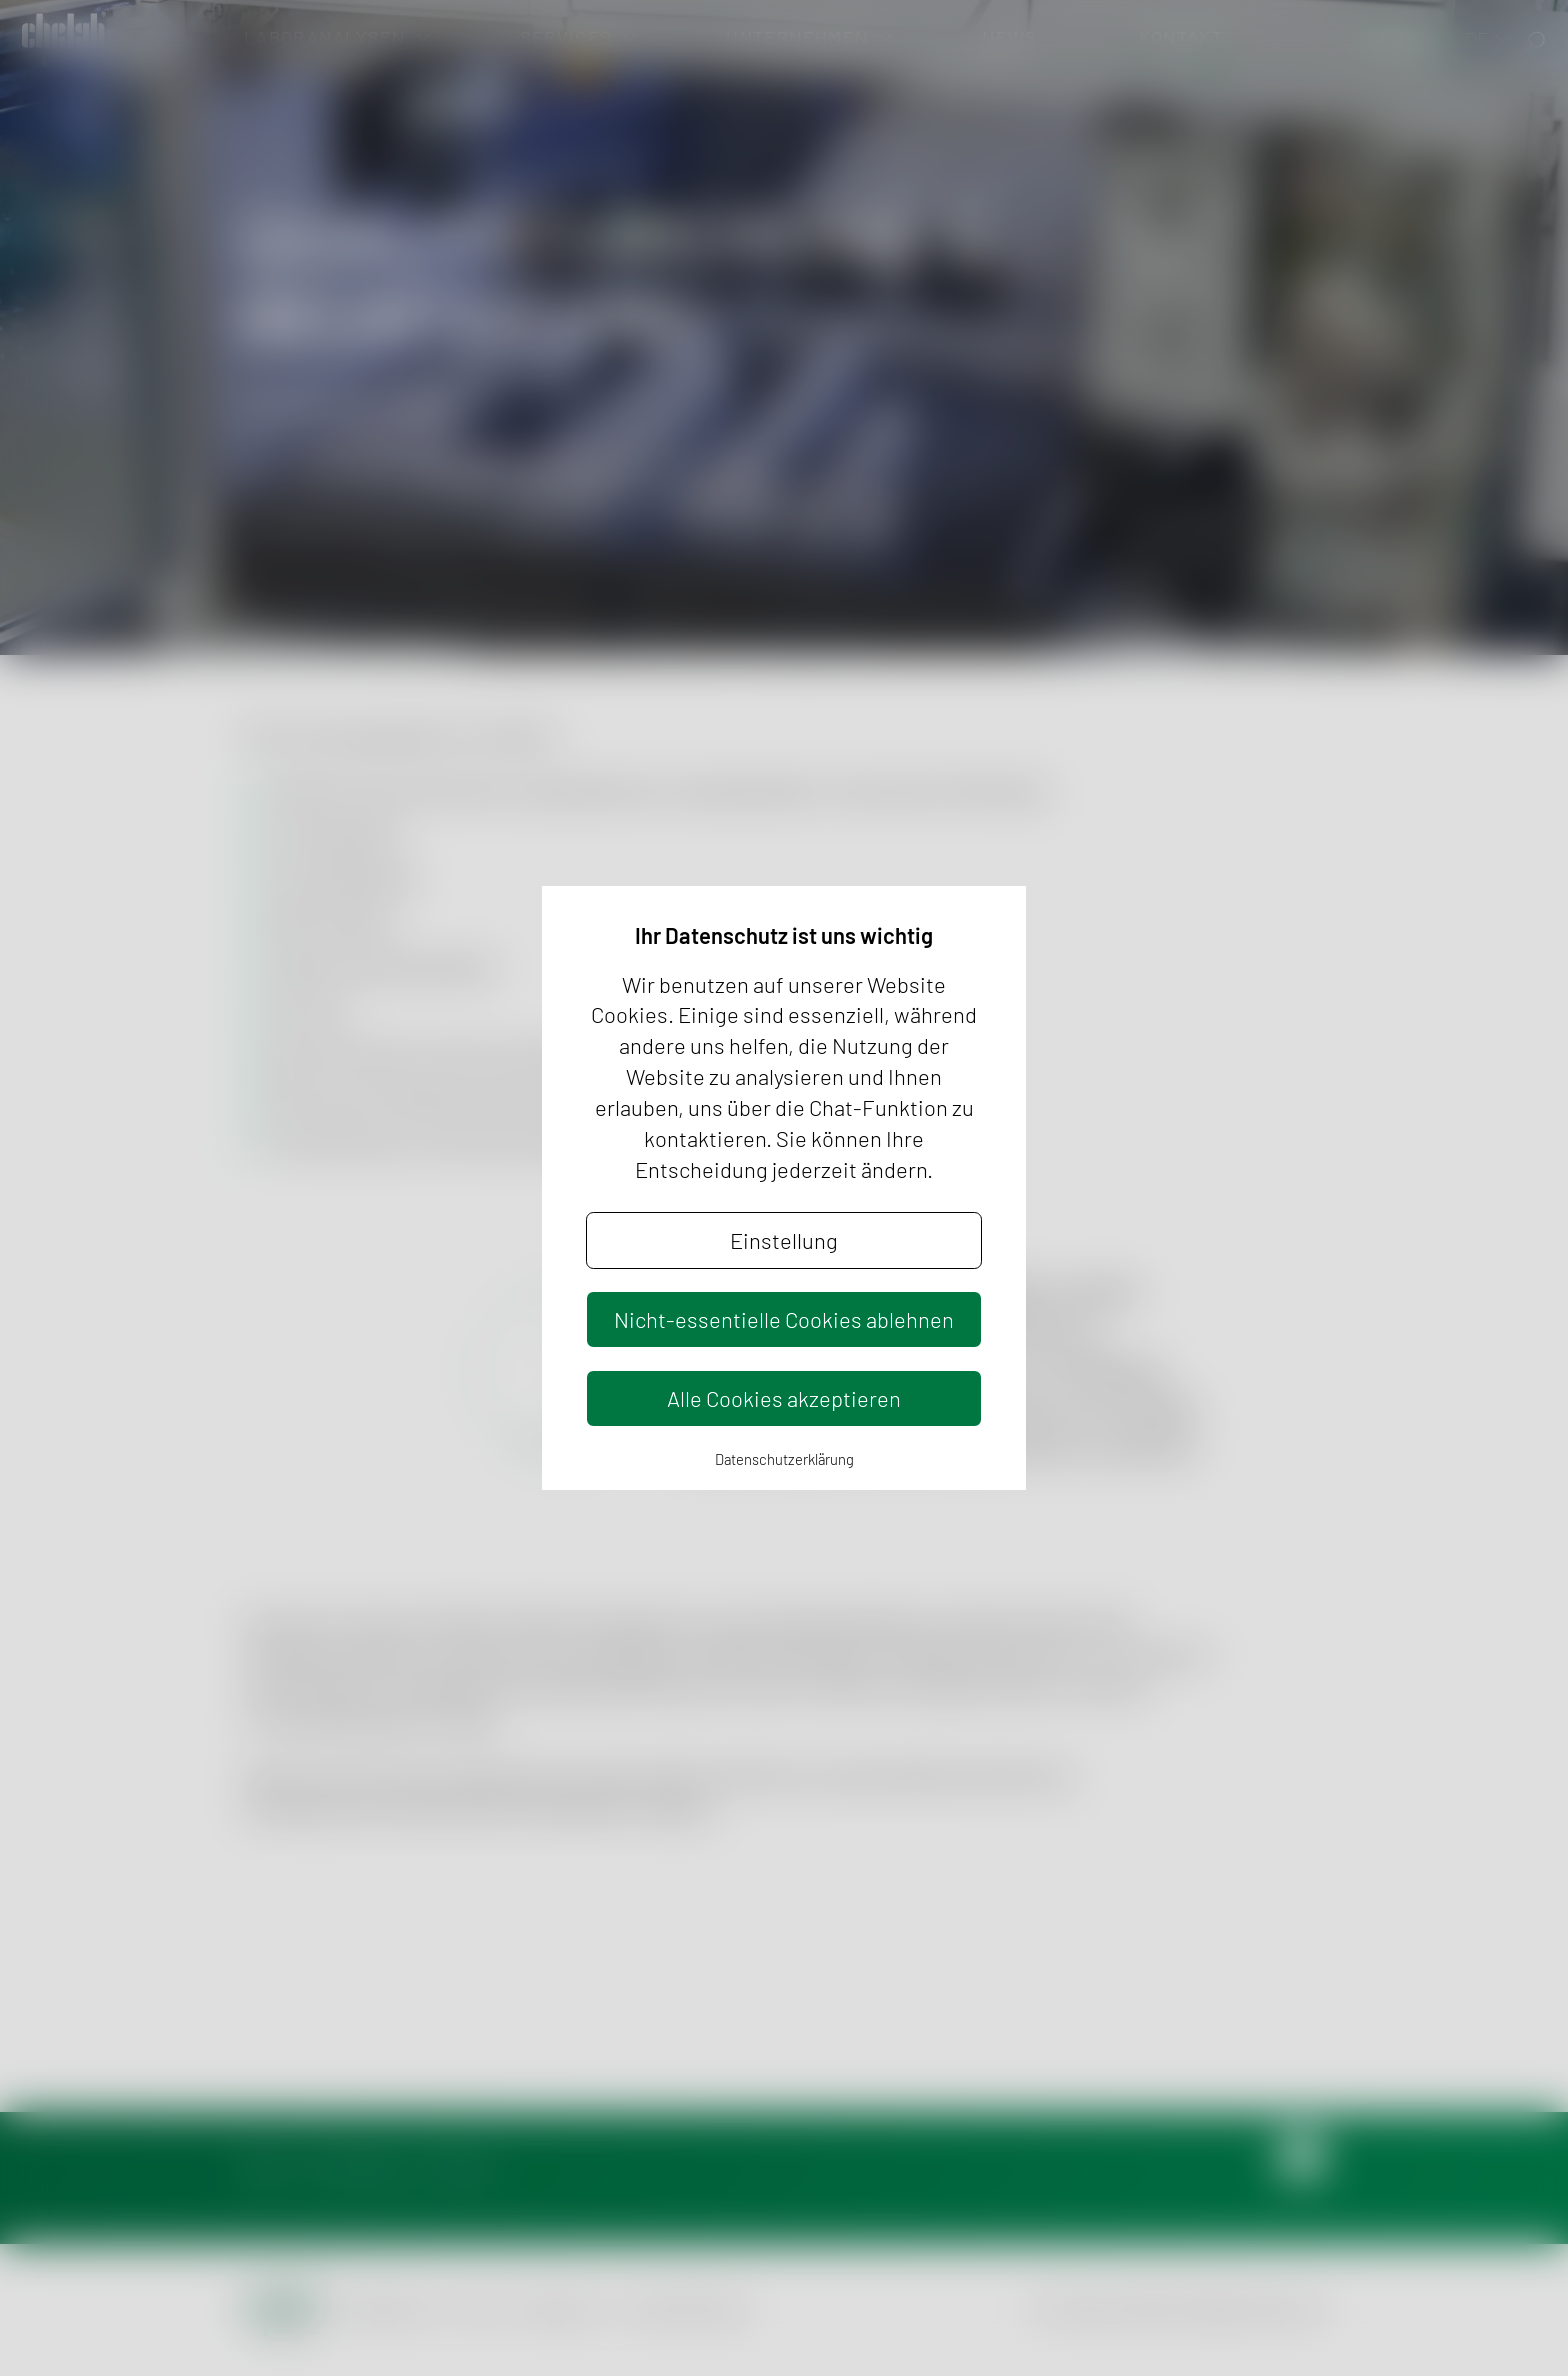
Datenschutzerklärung (784, 1459)
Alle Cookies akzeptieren (784, 1398)
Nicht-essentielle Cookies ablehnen (784, 1319)
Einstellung (784, 1240)
